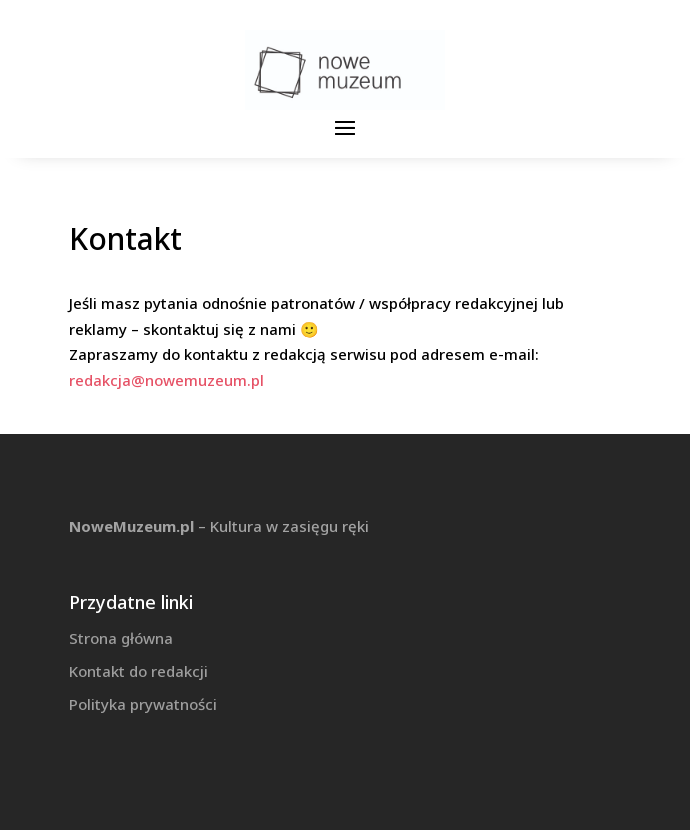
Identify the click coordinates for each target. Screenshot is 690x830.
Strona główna (121, 638)
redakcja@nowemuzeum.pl (166, 380)
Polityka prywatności (143, 704)
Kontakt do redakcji (138, 671)
